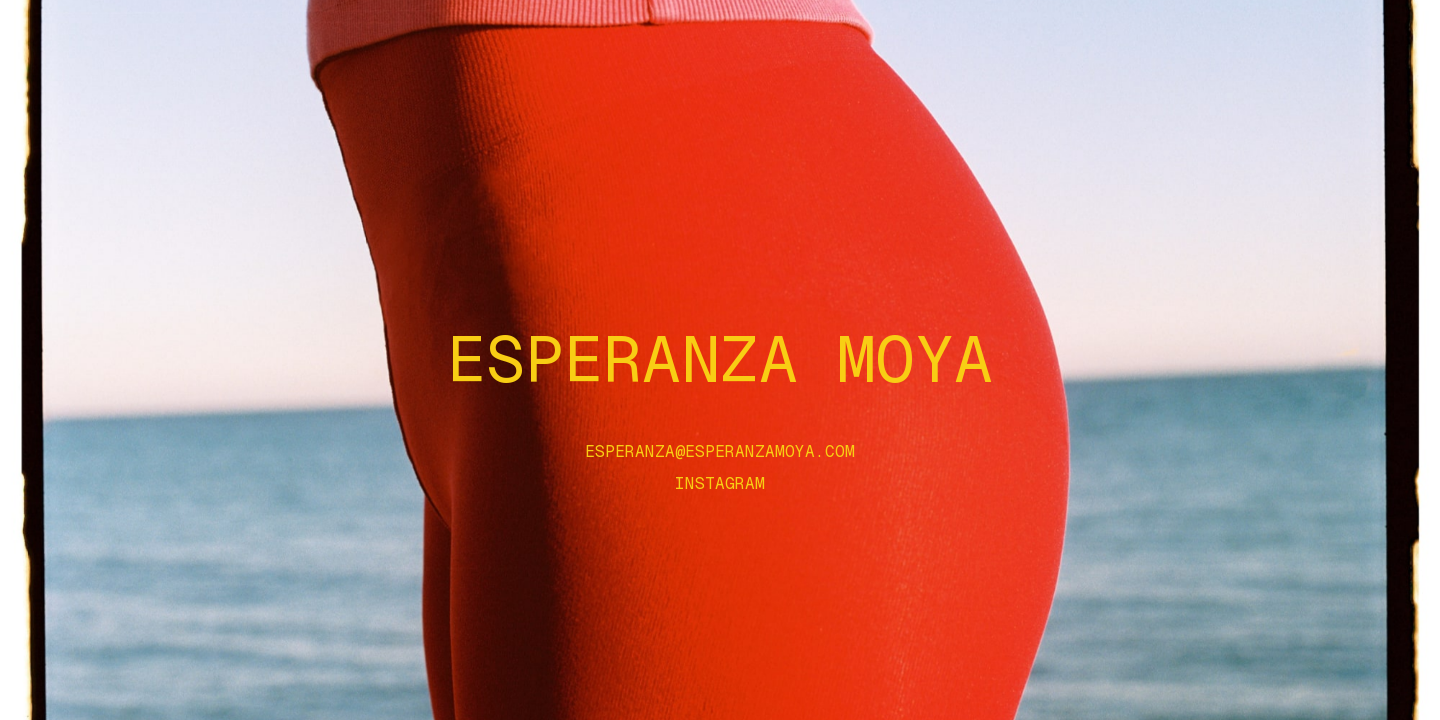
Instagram (720, 484)
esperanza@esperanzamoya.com (720, 452)
